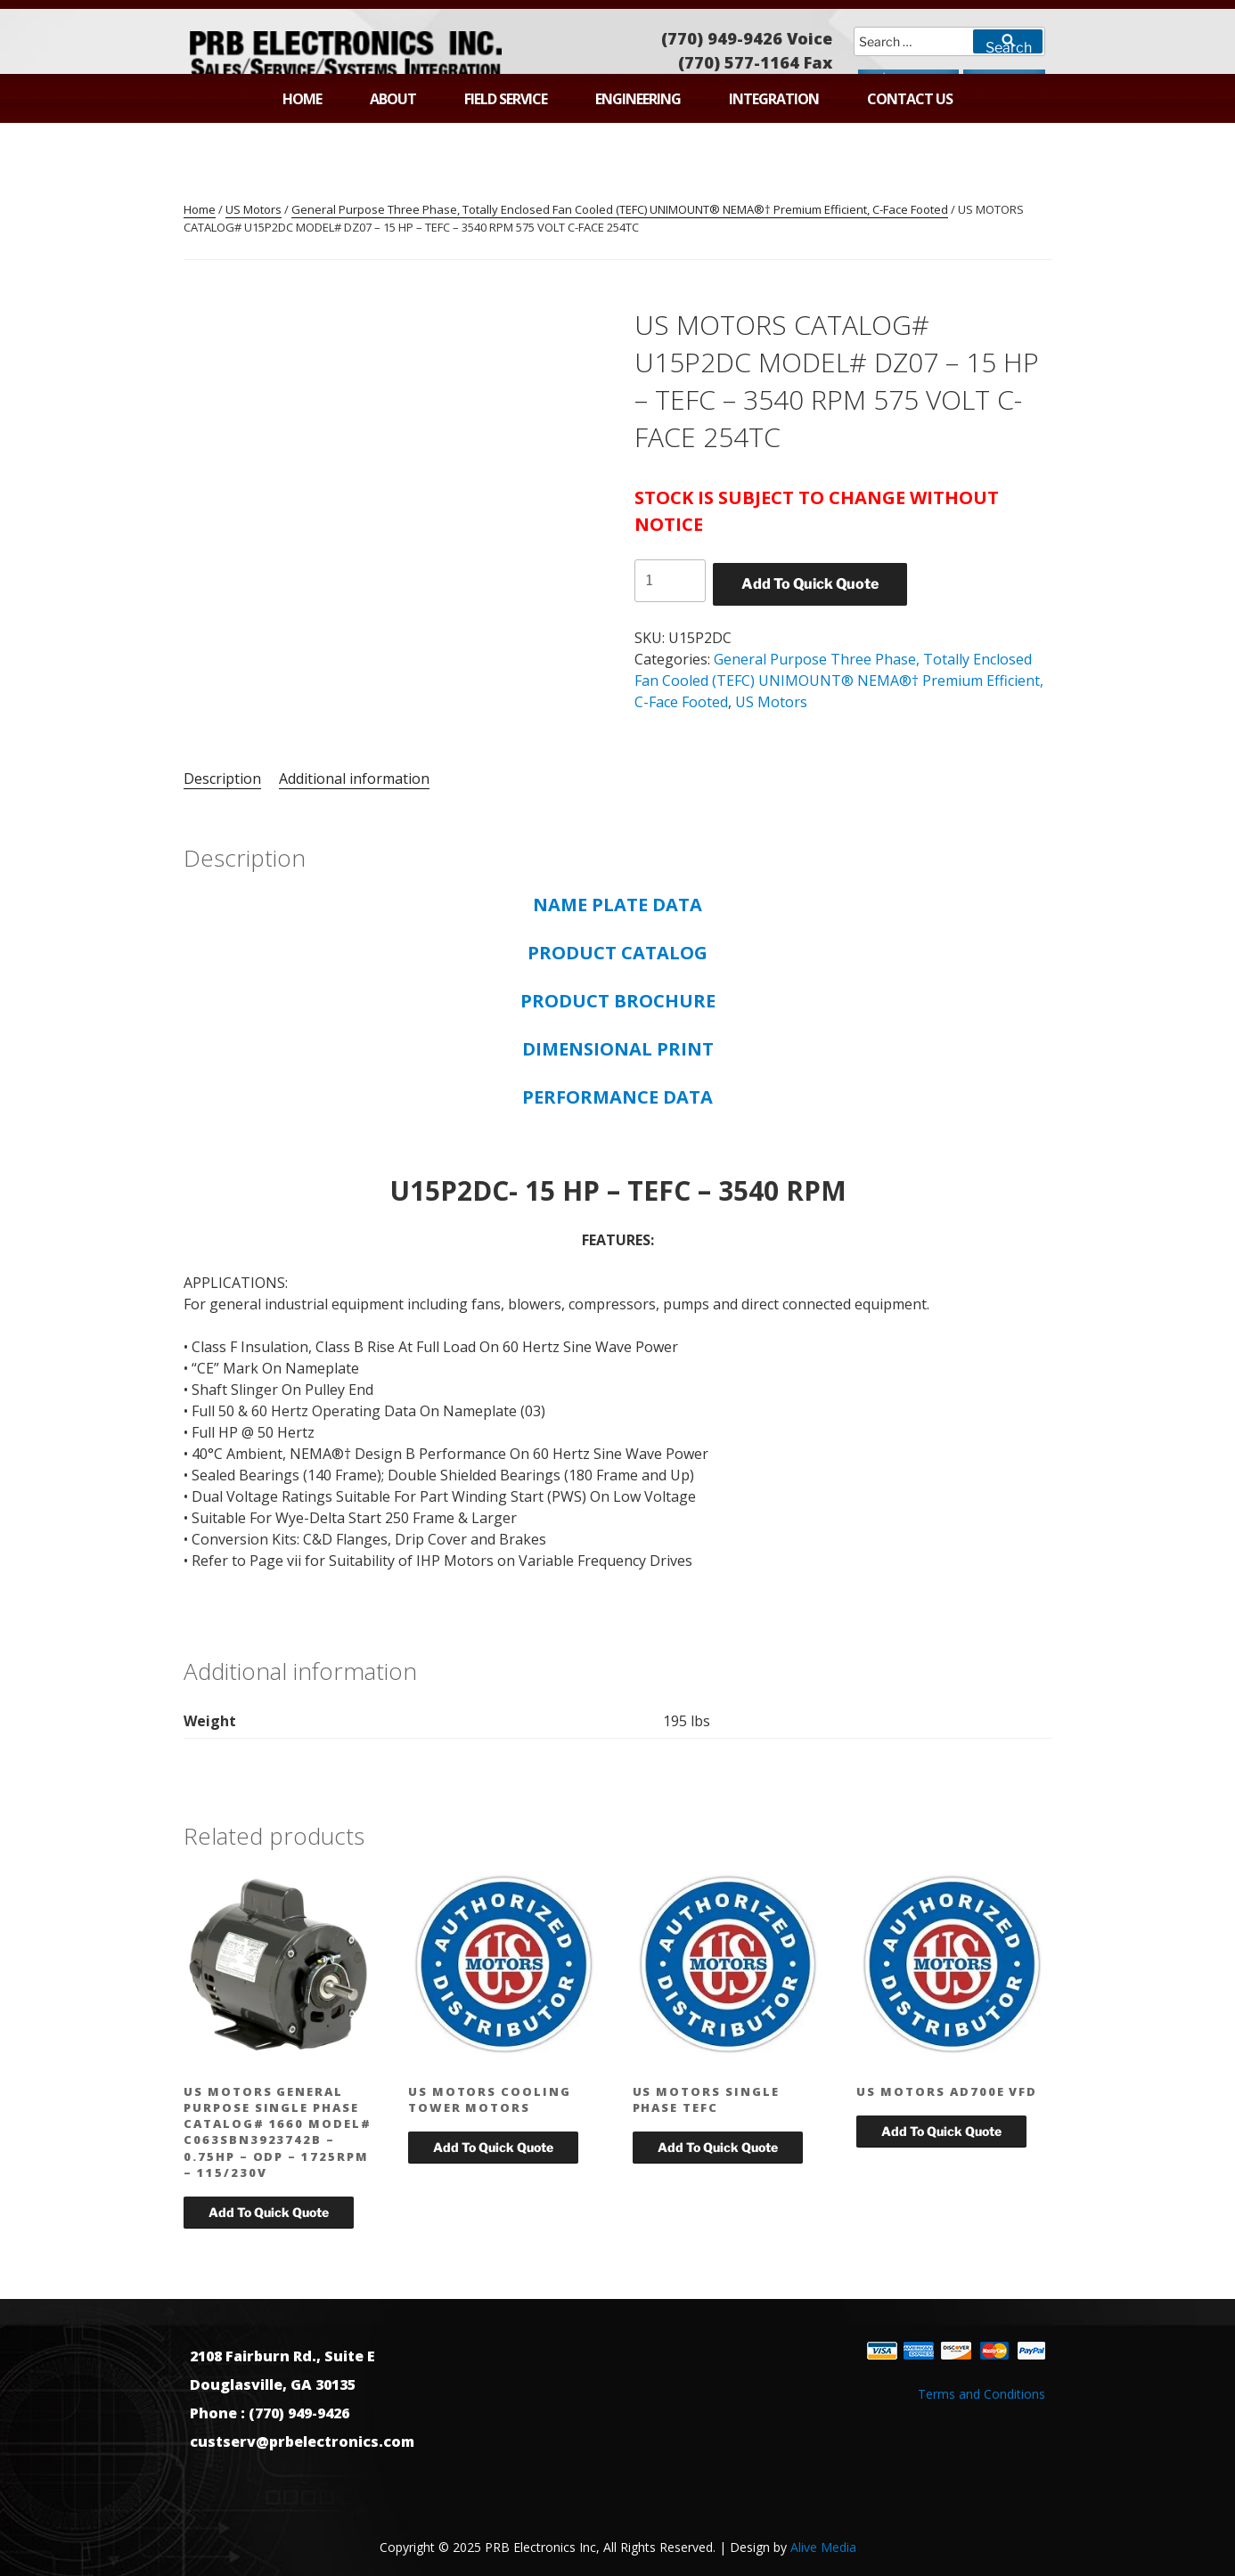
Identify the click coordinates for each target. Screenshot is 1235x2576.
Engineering (638, 99)
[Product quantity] (670, 580)
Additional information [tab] (354, 778)
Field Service (505, 99)
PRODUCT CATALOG (617, 953)
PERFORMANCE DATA (617, 1097)
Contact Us (910, 99)
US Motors (253, 209)
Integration (774, 99)
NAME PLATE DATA (617, 905)
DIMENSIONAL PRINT (618, 1049)
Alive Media (823, 2547)
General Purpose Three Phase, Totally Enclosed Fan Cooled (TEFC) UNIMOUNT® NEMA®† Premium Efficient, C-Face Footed (619, 209)
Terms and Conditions (981, 2393)
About (393, 99)
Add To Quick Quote (810, 583)
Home (302, 99)
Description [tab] (222, 778)
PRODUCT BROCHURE (618, 1001)
